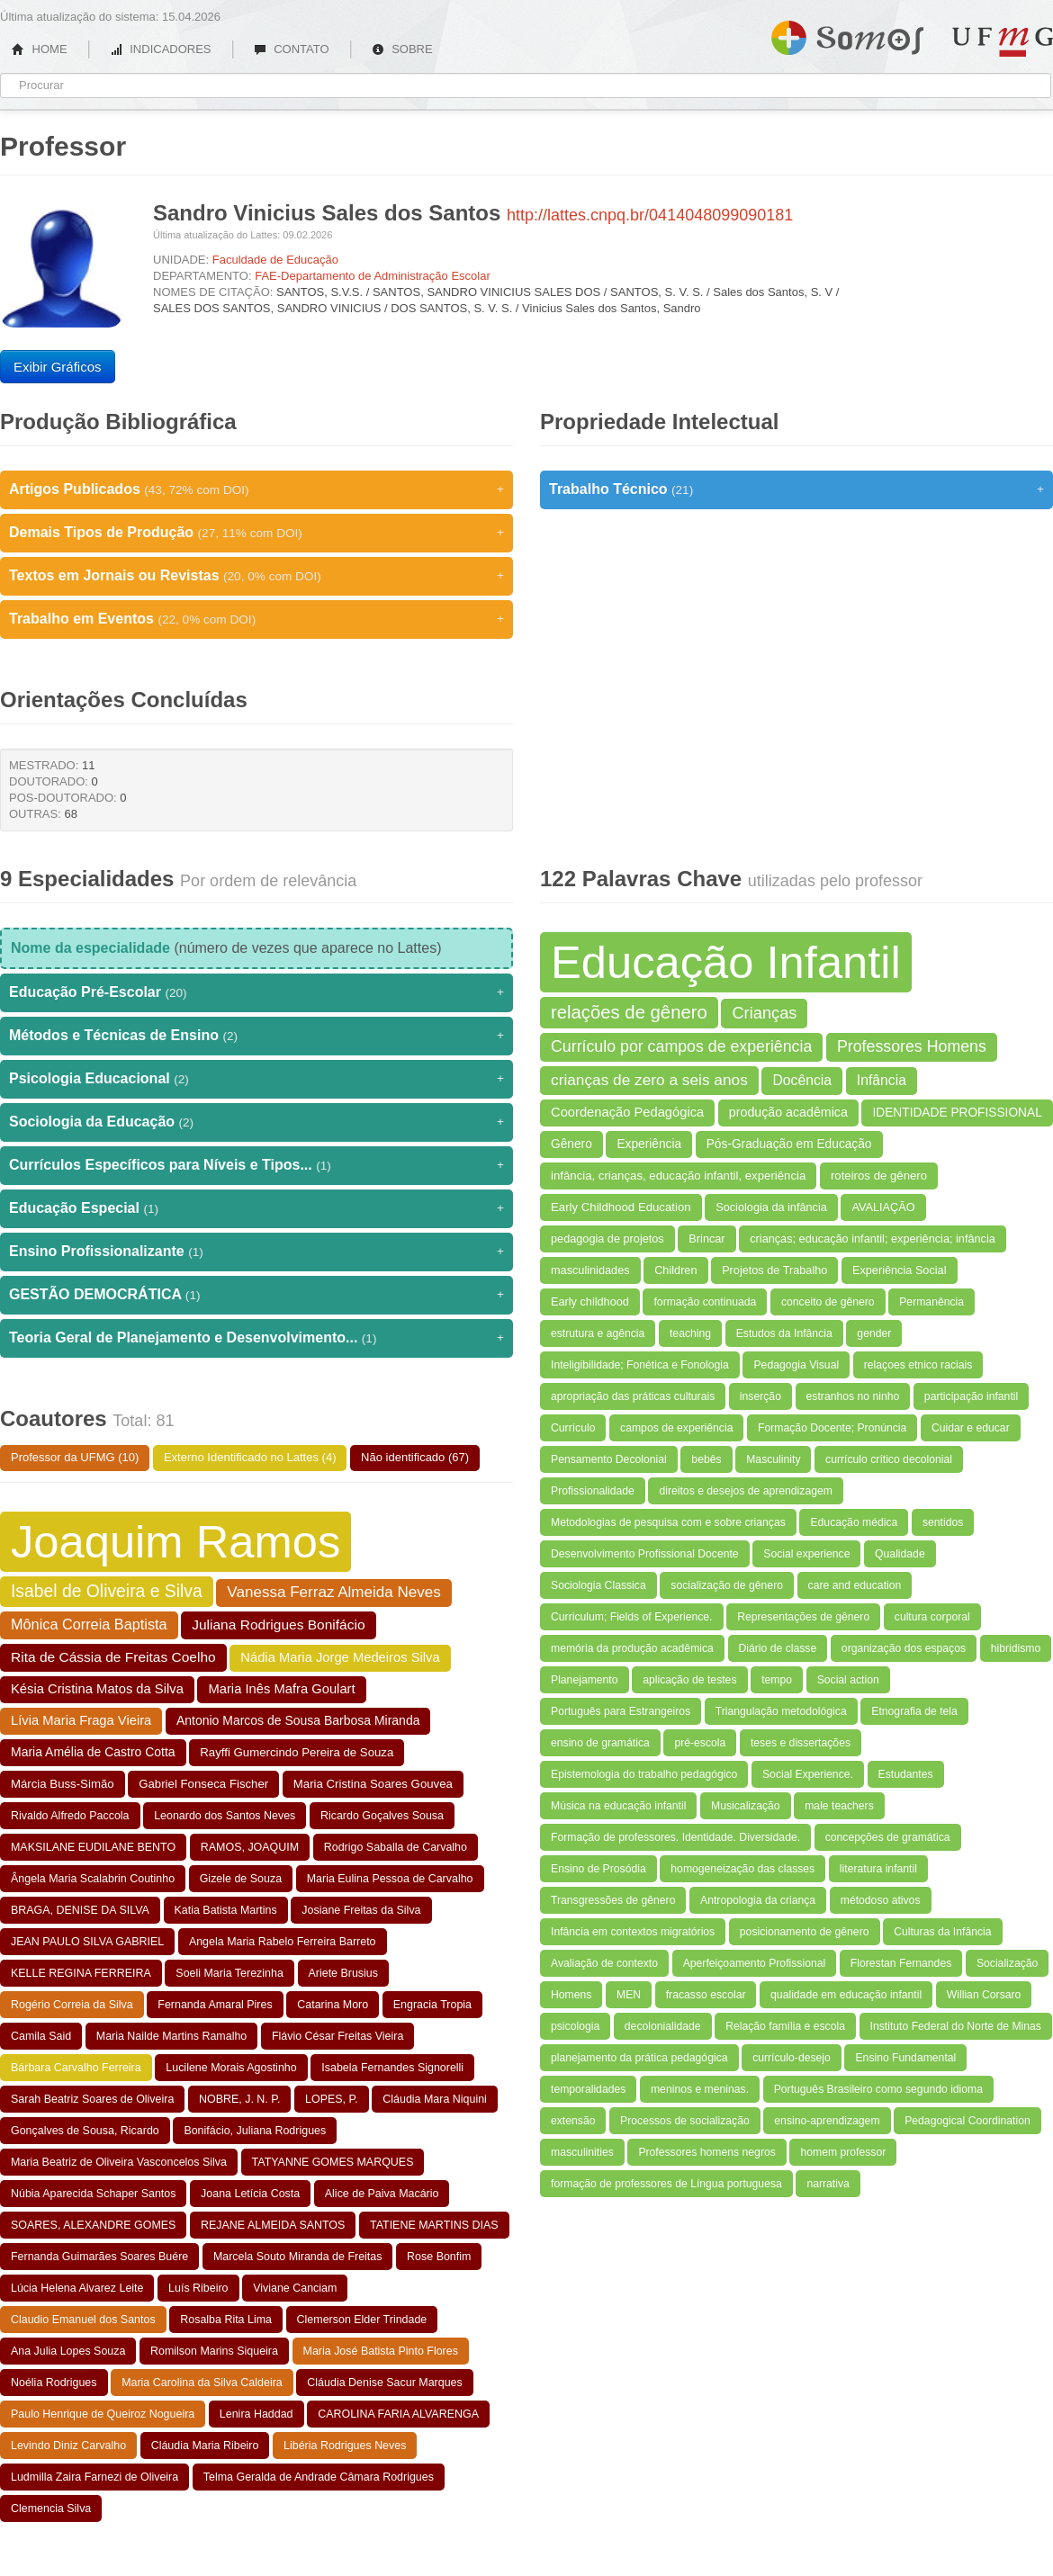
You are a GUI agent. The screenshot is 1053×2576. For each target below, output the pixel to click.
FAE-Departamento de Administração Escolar (372, 276)
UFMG (1002, 42)
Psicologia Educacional (256, 1079)
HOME (40, 49)
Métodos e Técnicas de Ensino (256, 1036)
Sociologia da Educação (256, 1122)
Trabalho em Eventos (256, 619)
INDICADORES (161, 49)
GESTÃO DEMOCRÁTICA (256, 1295)
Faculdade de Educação (275, 259)
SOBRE (402, 49)
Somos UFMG (847, 34)
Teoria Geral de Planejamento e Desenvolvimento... (256, 1338)
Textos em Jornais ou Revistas (256, 576)
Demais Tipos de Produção (256, 533)
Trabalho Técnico (796, 489)
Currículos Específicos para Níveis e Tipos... (256, 1165)
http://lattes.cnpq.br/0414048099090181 (650, 215)
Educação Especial (256, 1208)
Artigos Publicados (256, 489)
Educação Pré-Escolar (256, 992)
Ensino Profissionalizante (256, 1251)
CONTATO (291, 49)
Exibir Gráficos (58, 366)
